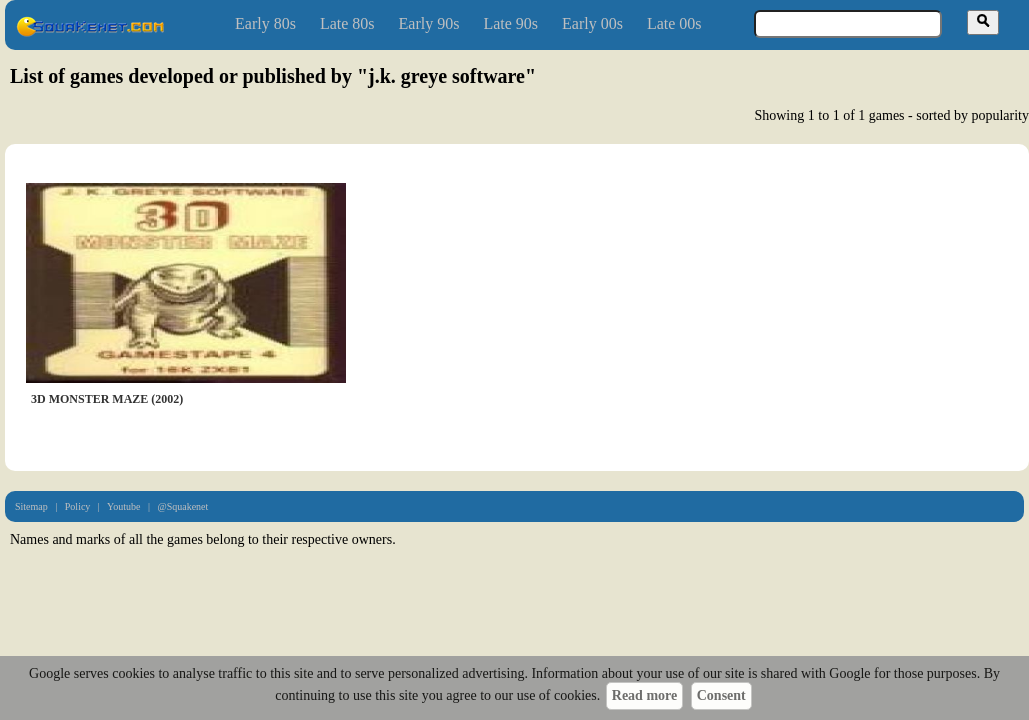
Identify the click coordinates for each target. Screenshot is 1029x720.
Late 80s (347, 23)
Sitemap (31, 506)
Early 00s (592, 23)
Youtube (123, 506)
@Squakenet (182, 506)
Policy (78, 506)
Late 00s (674, 23)
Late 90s (510, 23)
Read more (644, 695)
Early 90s (429, 23)
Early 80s (265, 23)
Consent (721, 695)
